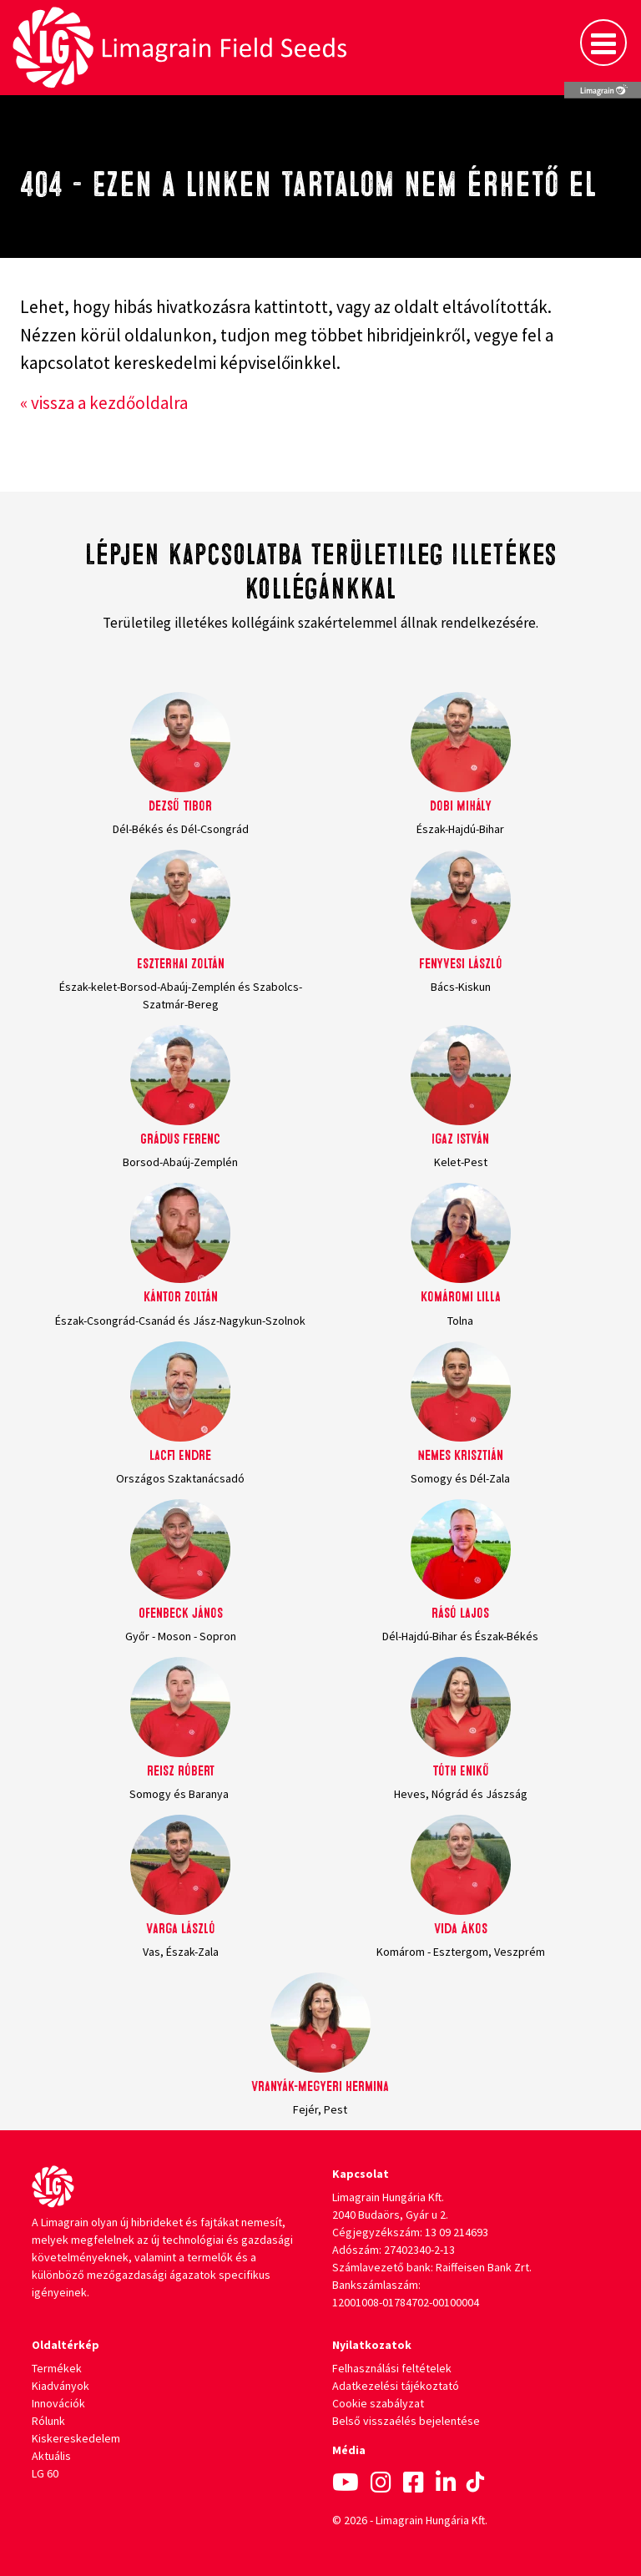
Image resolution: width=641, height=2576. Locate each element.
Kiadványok (60, 2385)
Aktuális (51, 2455)
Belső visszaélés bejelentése (406, 2420)
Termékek (57, 2368)
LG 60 (45, 2473)
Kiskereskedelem (76, 2438)
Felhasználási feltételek (392, 2368)
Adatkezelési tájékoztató (395, 2385)
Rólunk (48, 2420)
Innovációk (58, 2403)
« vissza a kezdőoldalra (104, 402)
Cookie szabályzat (378, 2403)
